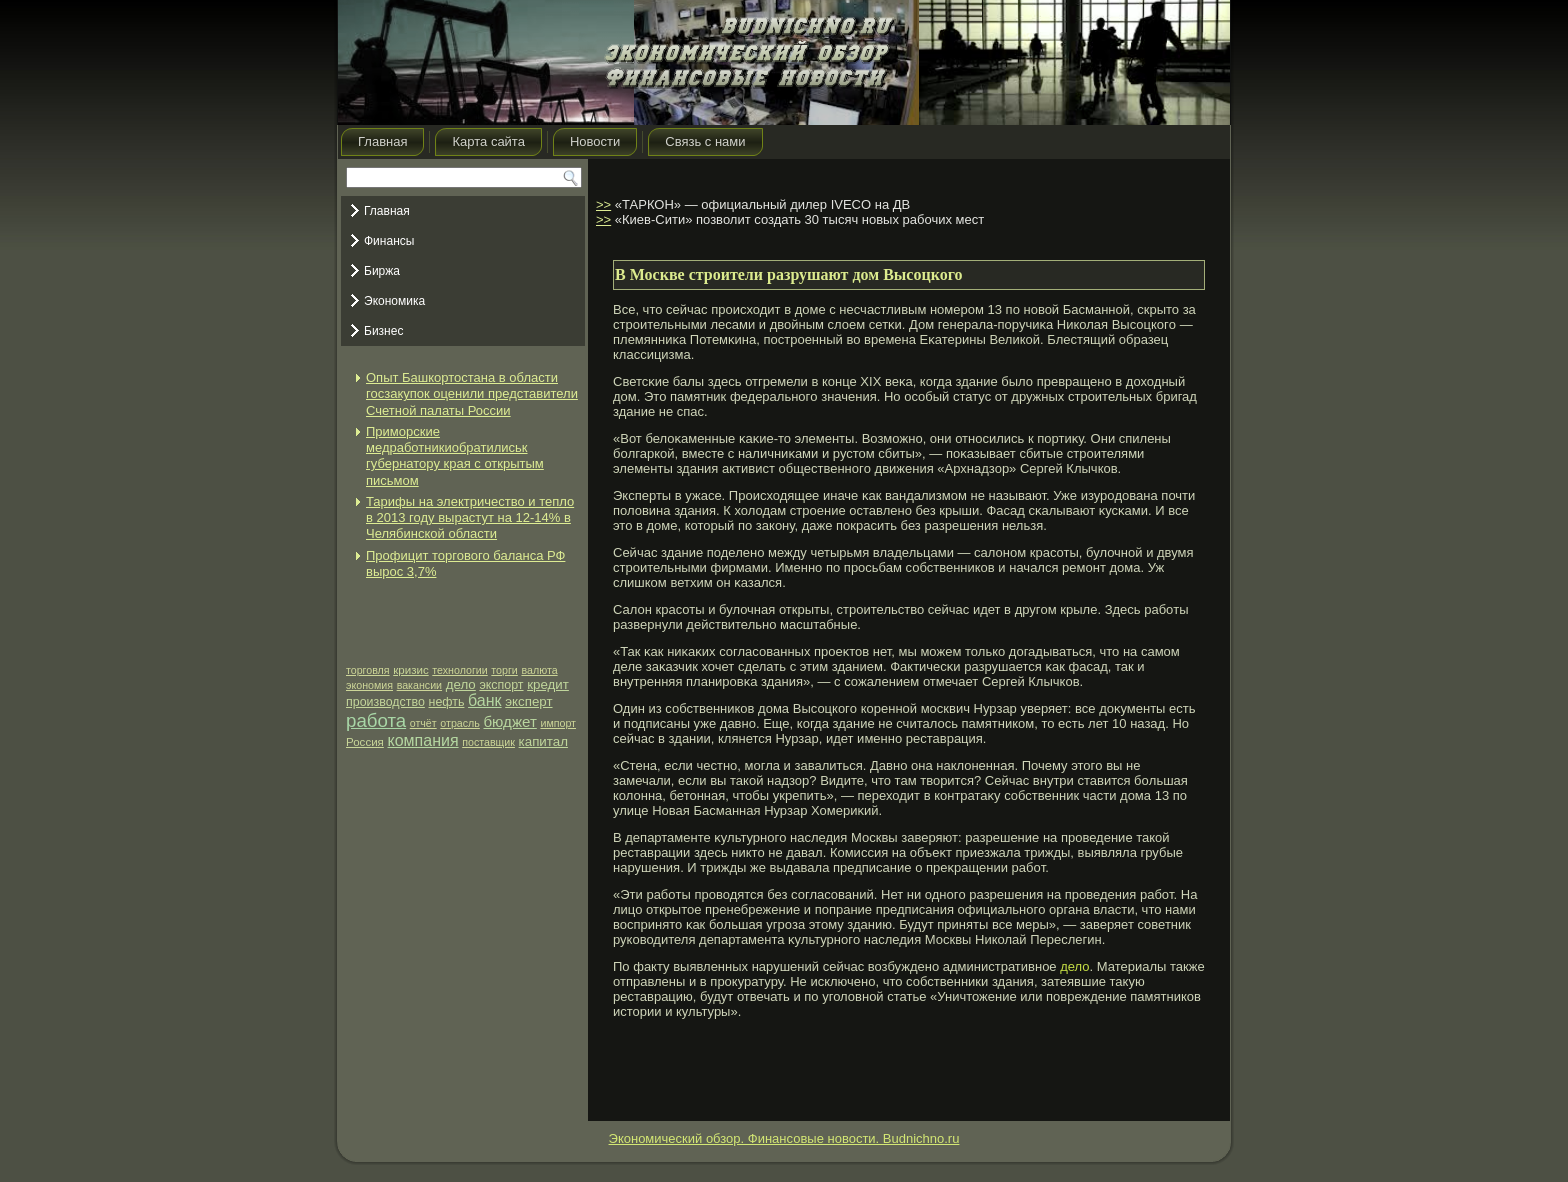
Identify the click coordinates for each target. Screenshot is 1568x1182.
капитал (543, 741)
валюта (539, 670)
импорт (558, 723)
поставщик (488, 742)
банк (485, 700)
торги (504, 670)
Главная (382, 141)
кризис (410, 670)
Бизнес (383, 331)
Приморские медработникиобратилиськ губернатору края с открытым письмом (455, 456)
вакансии (419, 685)
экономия (369, 685)
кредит (548, 684)
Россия (365, 742)
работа (376, 720)
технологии (459, 670)
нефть (447, 702)
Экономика (394, 301)
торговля (368, 670)
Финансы (389, 241)
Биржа (382, 271)
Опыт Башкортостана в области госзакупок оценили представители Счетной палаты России (472, 394)
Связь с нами (705, 141)
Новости (595, 141)
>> (603, 204)
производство (385, 702)
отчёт (423, 723)
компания (423, 740)
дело (461, 684)
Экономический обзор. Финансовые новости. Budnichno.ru (784, 1138)
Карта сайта (488, 141)
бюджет (509, 721)
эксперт (528, 701)
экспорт (501, 685)
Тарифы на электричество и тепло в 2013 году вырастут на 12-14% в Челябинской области (470, 518)
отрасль (460, 723)
